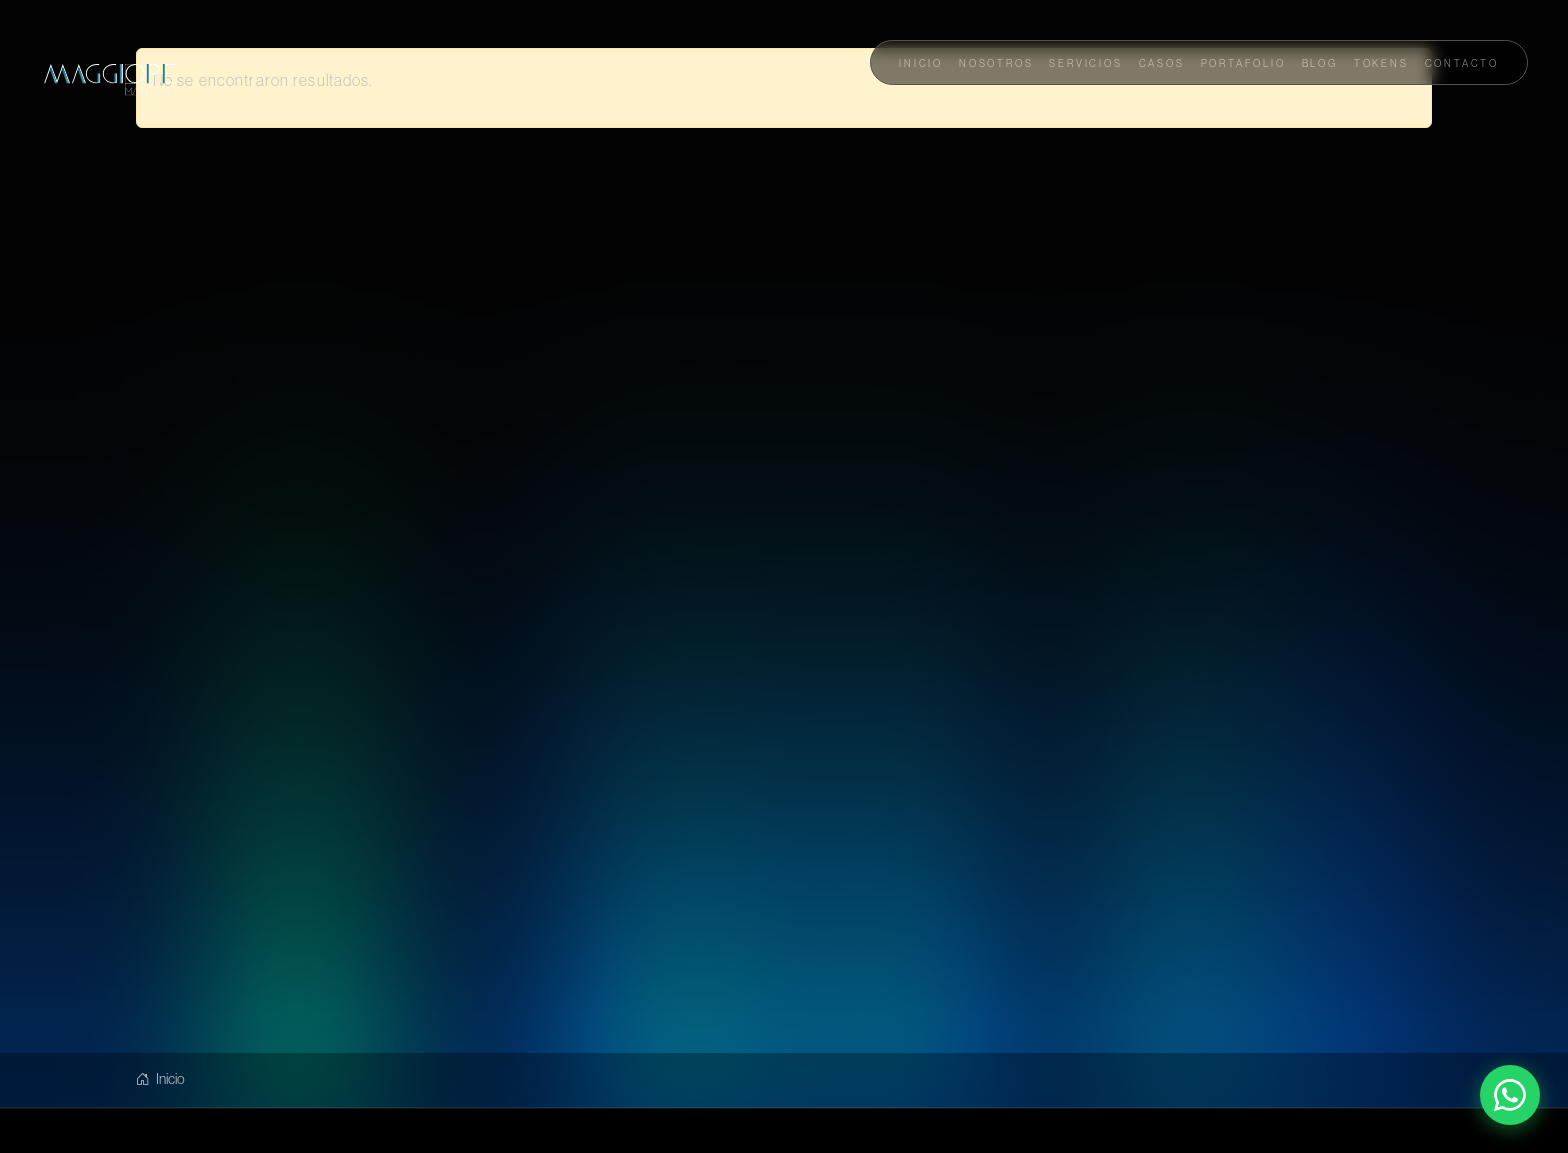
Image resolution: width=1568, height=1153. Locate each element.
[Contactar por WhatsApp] (1510, 1095)
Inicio (160, 1079)
